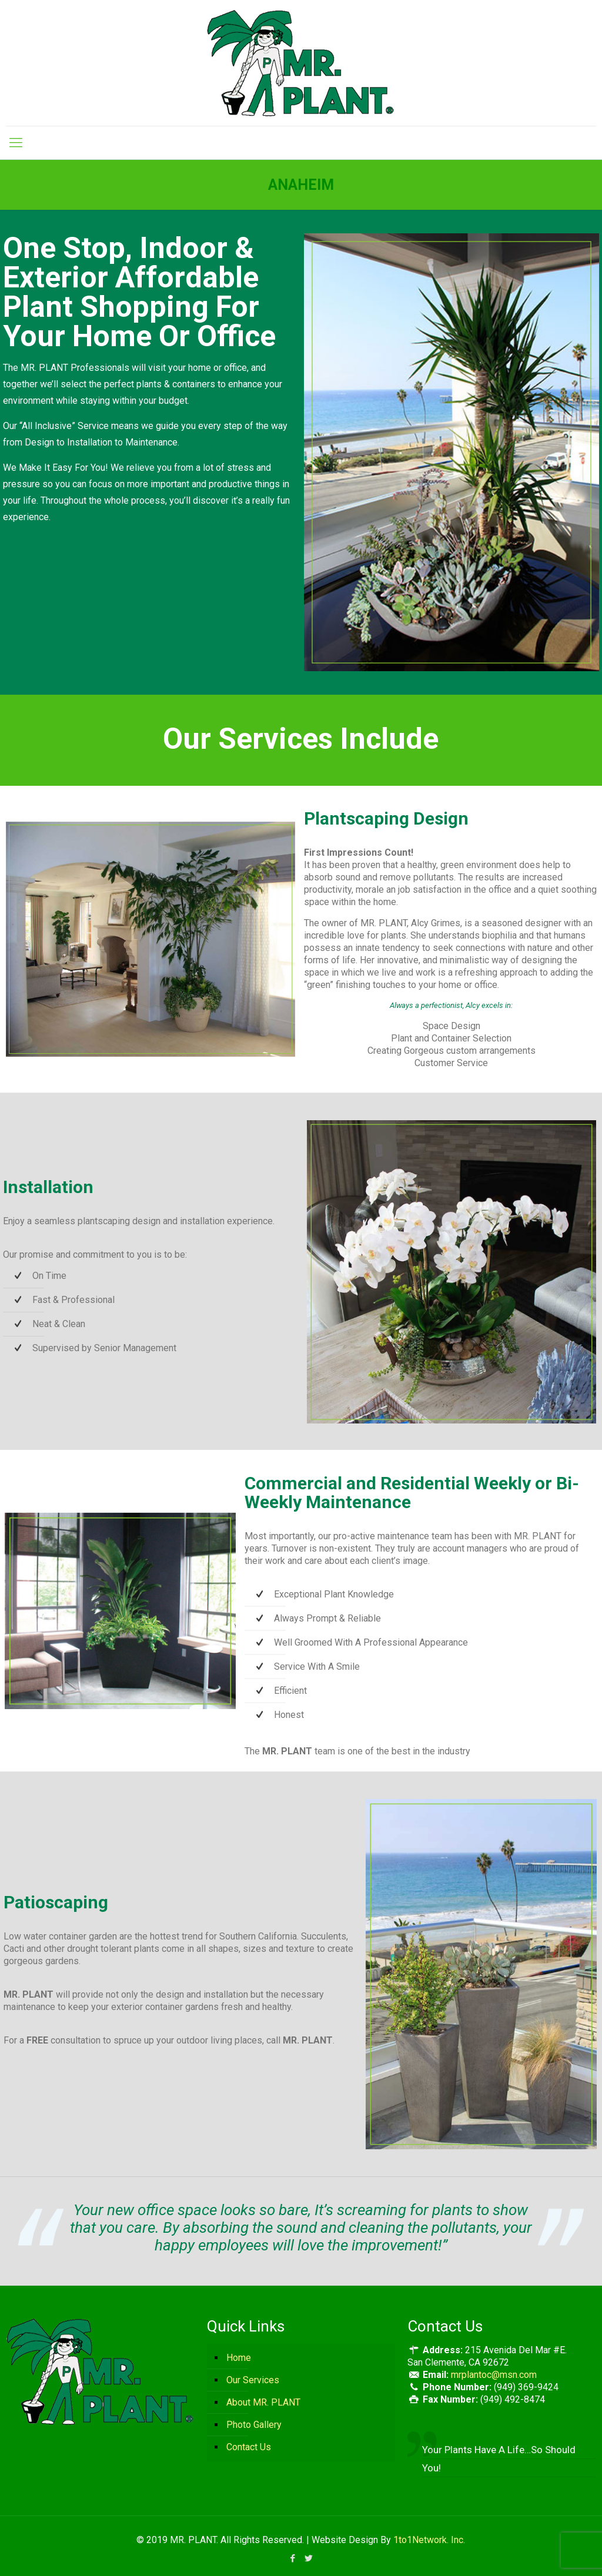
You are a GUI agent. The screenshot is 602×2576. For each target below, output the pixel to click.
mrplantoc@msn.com (494, 2374)
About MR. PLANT (263, 2402)
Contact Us (248, 2447)
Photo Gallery (254, 2424)
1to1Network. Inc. (429, 2539)
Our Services (252, 2380)
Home (238, 2357)
